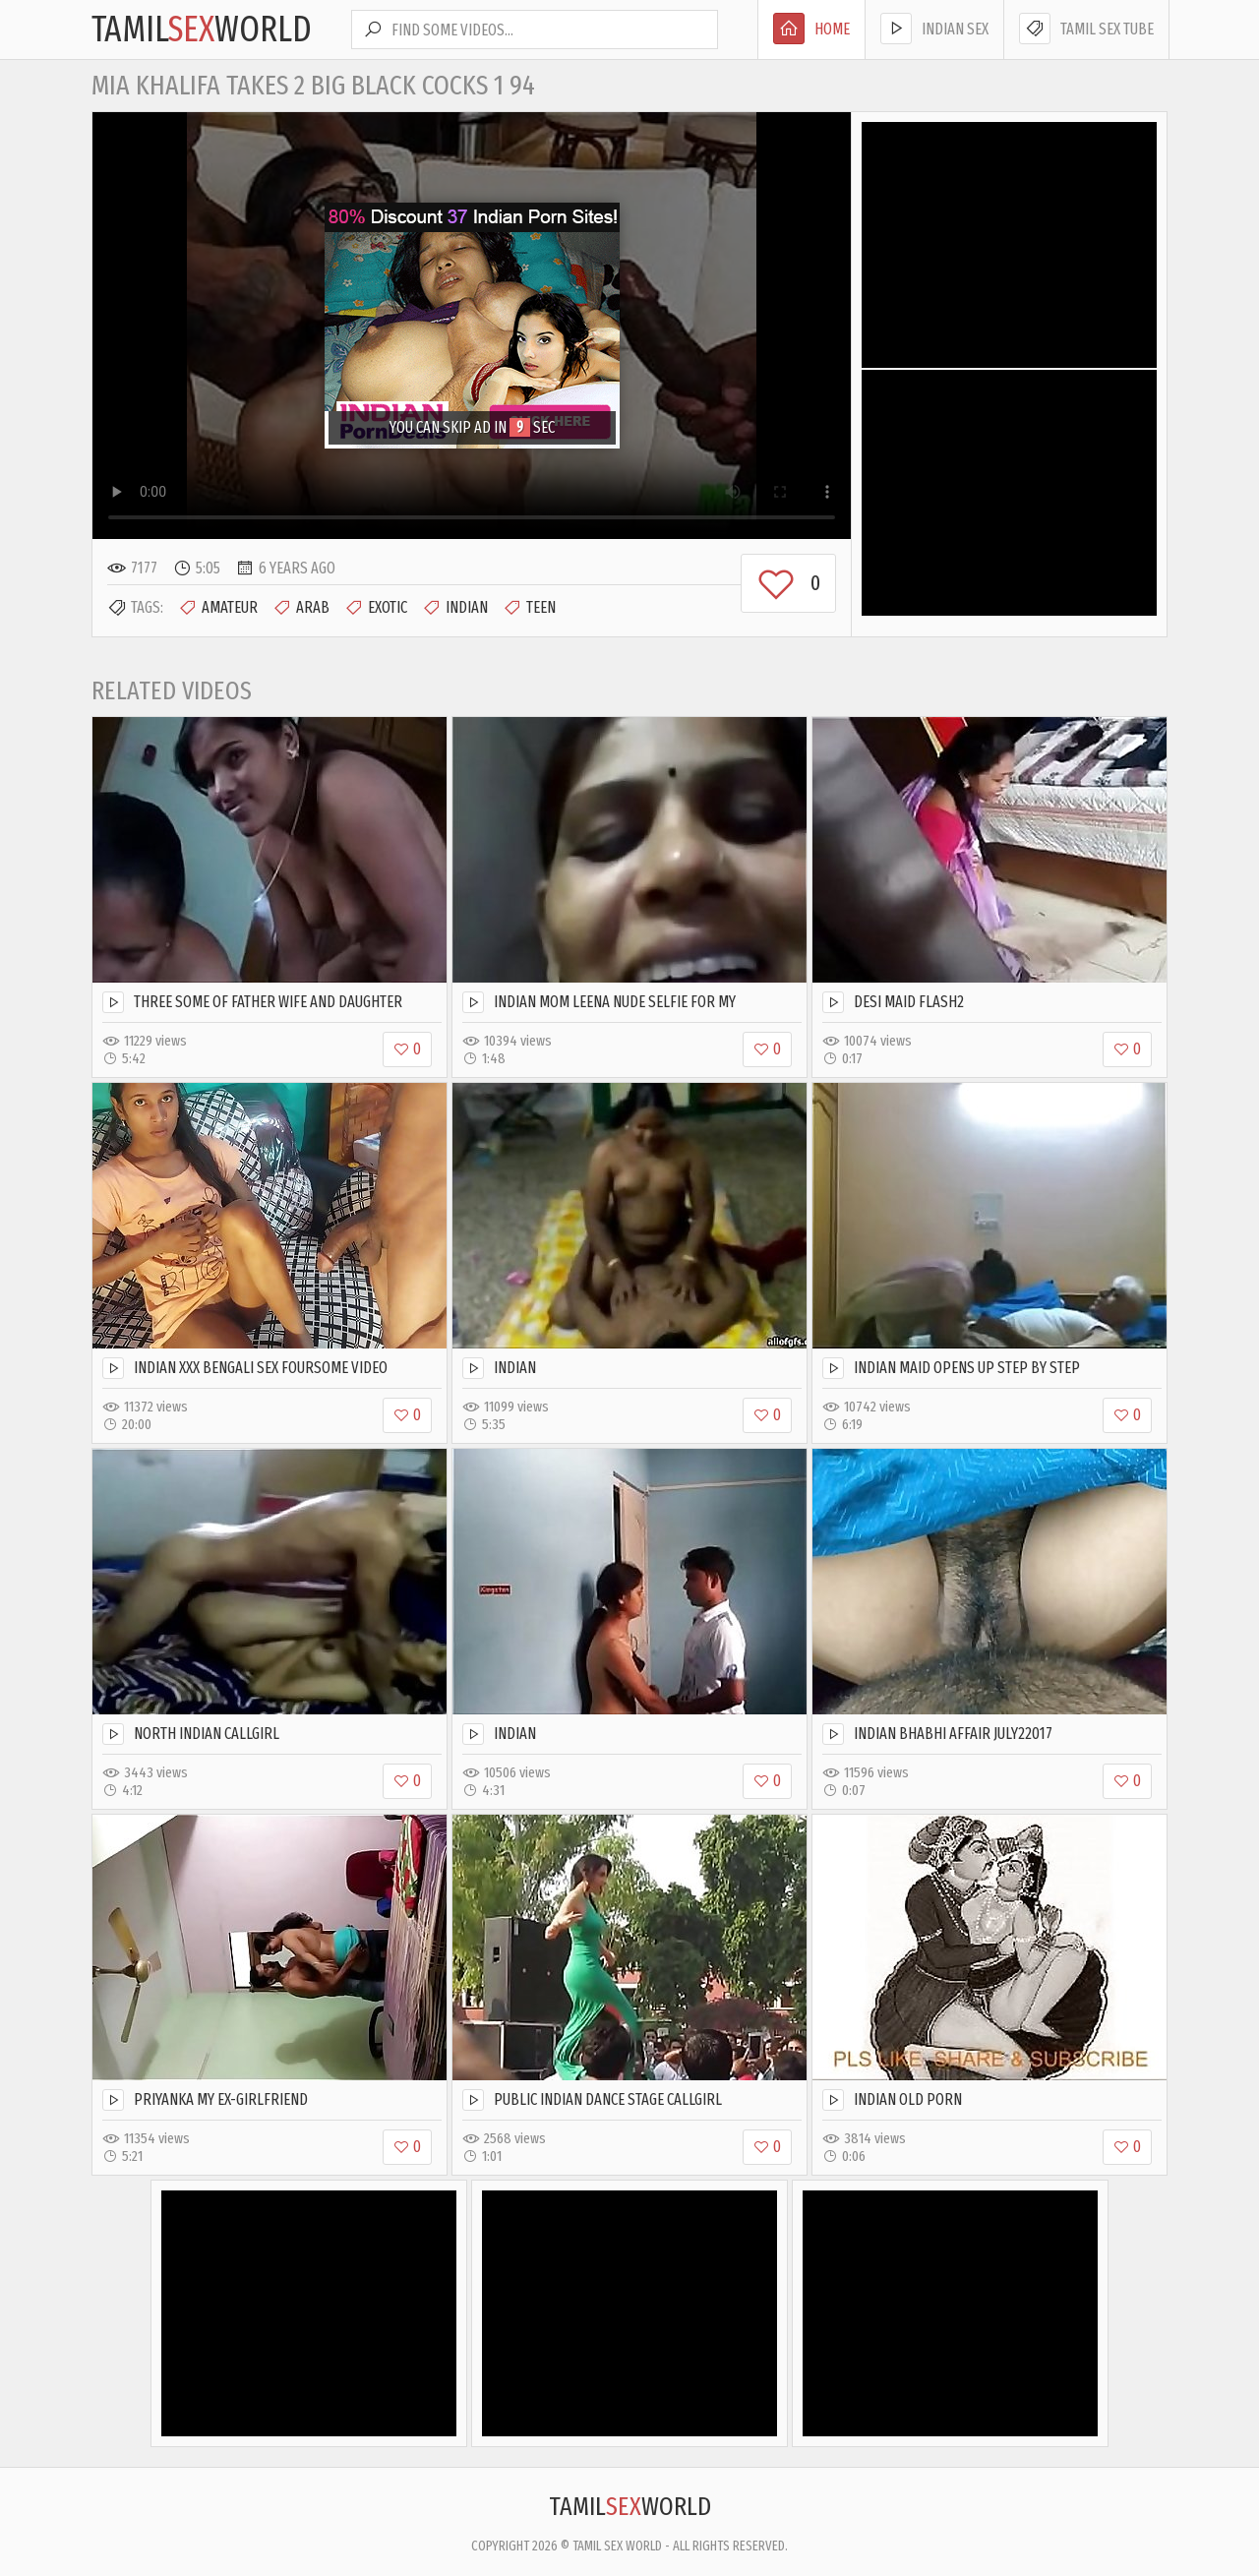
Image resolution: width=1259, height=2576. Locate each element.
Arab (301, 608)
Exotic (375, 608)
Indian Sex (934, 28)
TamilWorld (201, 29)
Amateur (218, 608)
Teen (529, 608)
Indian (455, 608)
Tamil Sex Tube (1086, 28)
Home (811, 28)
